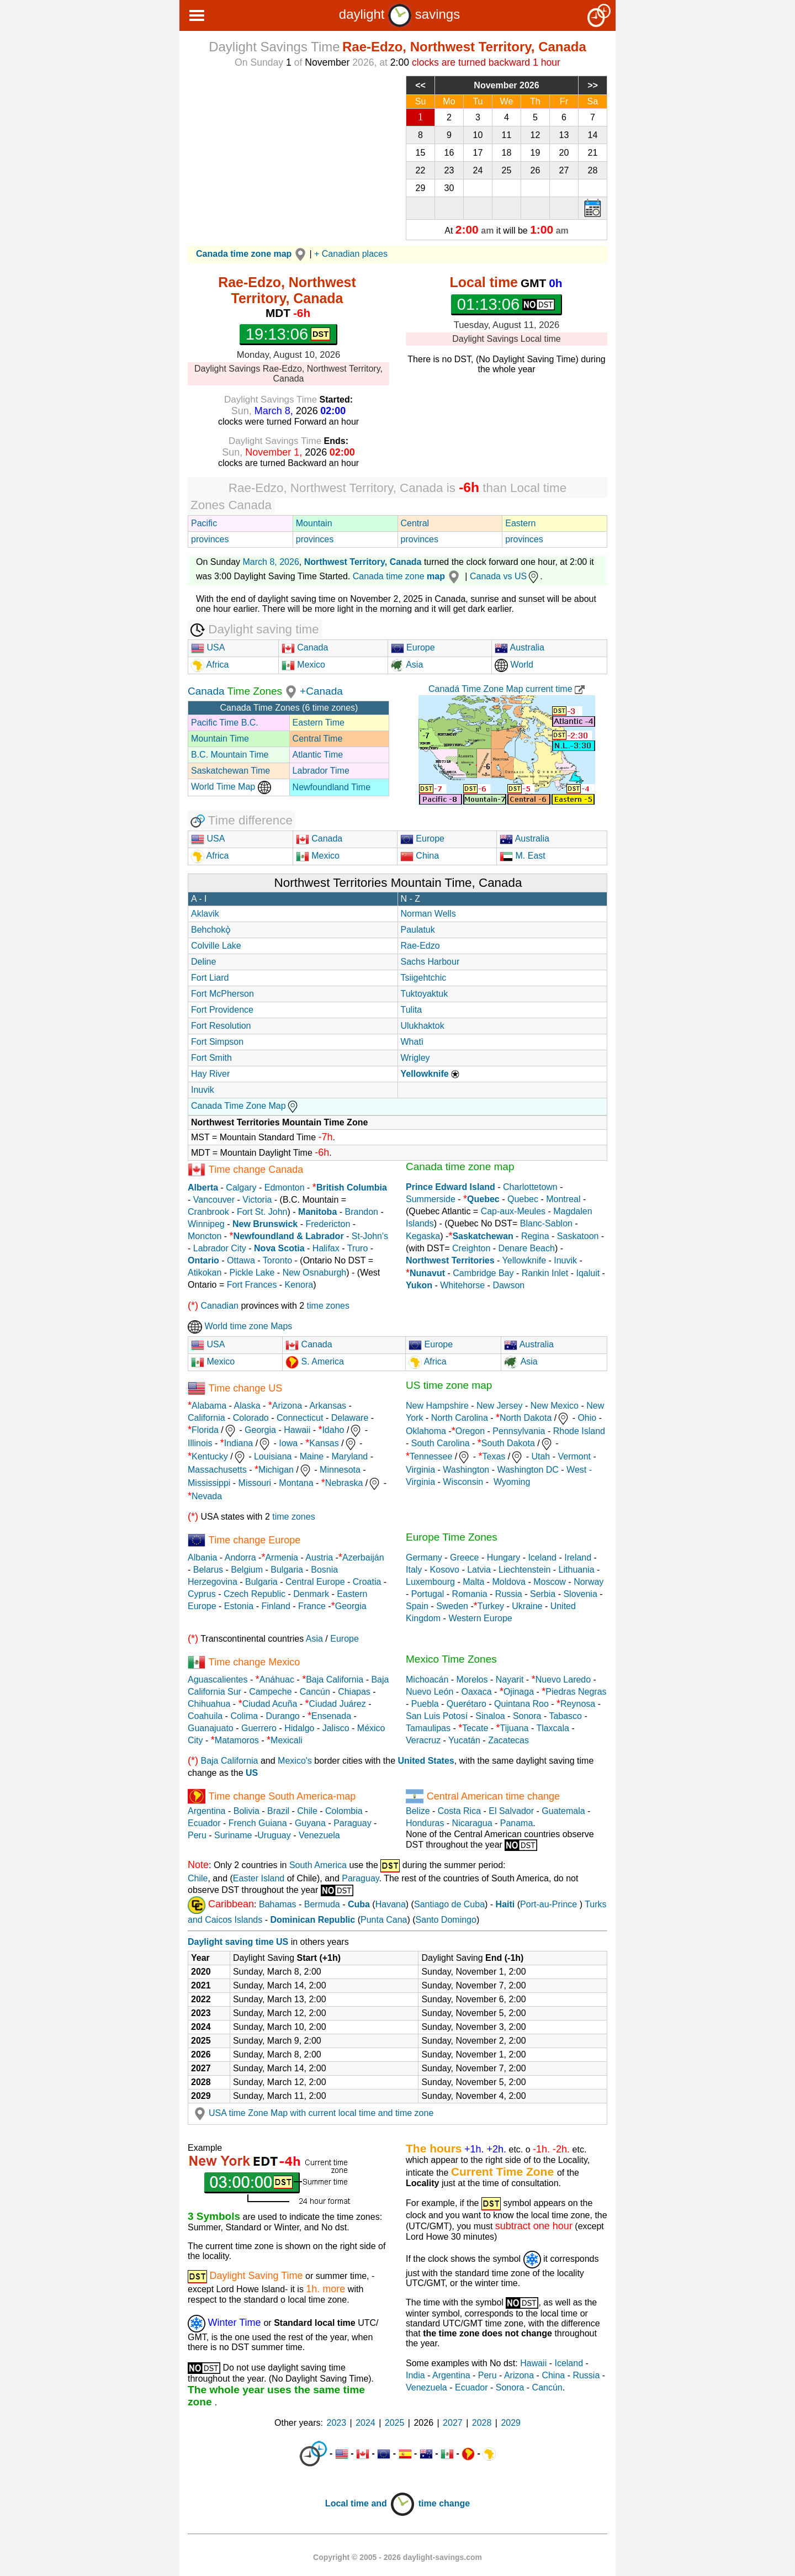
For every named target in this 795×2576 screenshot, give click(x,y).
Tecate (475, 1728)
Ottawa (241, 1260)
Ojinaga (519, 1691)
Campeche (270, 1691)
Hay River (210, 1073)
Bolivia (246, 1811)
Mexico (303, 664)
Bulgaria (287, 1569)
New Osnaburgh (315, 1272)
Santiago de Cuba (449, 1904)
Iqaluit (588, 1273)
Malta (473, 1581)
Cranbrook (208, 1211)
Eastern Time (318, 722)
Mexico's (295, 1760)
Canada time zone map (460, 1166)
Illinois (200, 1443)
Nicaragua (472, 1823)
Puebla (425, 1703)
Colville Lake (216, 945)
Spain (417, 1606)
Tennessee (431, 1456)
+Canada (321, 691)
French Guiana (258, 1823)
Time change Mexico (254, 1662)
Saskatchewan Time (230, 770)
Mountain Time (220, 738)
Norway (588, 1581)
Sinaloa (490, 1716)
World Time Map (231, 786)
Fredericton (327, 1224)
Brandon (362, 1211)
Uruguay (273, 1835)
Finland (275, 1606)
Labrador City (219, 1248)
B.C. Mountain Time (230, 754)
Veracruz (423, 1740)
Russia (508, 1594)
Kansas (323, 1443)
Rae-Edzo (420, 945)
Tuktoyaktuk (424, 993)
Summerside (430, 1199)
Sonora (527, 1716)
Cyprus (202, 1594)
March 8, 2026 (271, 562)
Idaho (333, 1430)
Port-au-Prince (548, 1904)
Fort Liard (210, 977)
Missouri (255, 1483)
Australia (519, 647)
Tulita (411, 1009)
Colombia (344, 1811)
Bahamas (277, 1904)
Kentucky (210, 1456)
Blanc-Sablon (546, 1223)
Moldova (509, 1581)
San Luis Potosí (437, 1716)
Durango (282, 1716)
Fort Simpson (217, 1041)
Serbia (542, 1594)
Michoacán (427, 1679)
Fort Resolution (221, 1025)
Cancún (315, 1691)
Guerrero (259, 1728)
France (312, 1606)
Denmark (311, 1594)
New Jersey (499, 1405)
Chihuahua (209, 1703)
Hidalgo (299, 1728)
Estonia (238, 1606)
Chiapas (354, 1691)
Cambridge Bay (483, 1273)
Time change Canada (256, 1169)
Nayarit (510, 1679)
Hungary (503, 1557)
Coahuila (205, 1716)
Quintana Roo (521, 1703)
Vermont (574, 1456)
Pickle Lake (252, 1272)
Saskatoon (578, 1236)
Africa (216, 664)
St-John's (370, 1236)
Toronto (277, 1260)
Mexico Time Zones (451, 1659)
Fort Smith (211, 1057)
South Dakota (508, 1443)
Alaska (247, 1405)
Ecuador (204, 1823)
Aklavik (205, 913)
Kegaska (423, 1236)
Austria (319, 1557)
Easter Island (258, 1878)
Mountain (314, 523)
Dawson (508, 1285)
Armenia (281, 1557)
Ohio (586, 1417)
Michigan (276, 1469)
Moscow (549, 1581)
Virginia (420, 1469)
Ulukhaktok (422, 1025)
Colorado (251, 1417)
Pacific (204, 523)
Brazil (278, 1811)
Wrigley (415, 1057)
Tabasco (565, 1716)
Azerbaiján (363, 1557)
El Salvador (511, 1811)
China (419, 855)
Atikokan (204, 1272)
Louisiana (273, 1456)
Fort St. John (262, 1211)
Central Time (318, 738)
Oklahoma (426, 1431)
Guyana (310, 1823)
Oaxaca (477, 1691)
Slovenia (580, 1594)
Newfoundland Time (331, 787)
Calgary (241, 1187)
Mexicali (287, 1740)
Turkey (491, 1606)
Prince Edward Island (450, 1187)
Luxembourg (430, 1581)
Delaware (350, 1417)
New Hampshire (437, 1405)
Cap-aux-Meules (513, 1211)
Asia (407, 664)
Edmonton (284, 1187)
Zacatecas (508, 1740)
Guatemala (563, 1811)
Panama (516, 1823)
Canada (305, 647)
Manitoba (317, 1211)
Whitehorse (462, 1285)
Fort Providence (222, 1009)
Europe (413, 647)
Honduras (425, 1823)
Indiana (238, 1443)
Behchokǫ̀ (211, 929)
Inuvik (202, 1089)
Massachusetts (217, 1469)
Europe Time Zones (451, 1537)
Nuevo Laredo (563, 1679)
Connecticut (300, 1417)
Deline (203, 961)
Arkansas (327, 1405)
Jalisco (335, 1728)
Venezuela (319, 1835)
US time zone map (449, 1385)
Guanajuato (211, 1728)
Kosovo (444, 1569)
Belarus (208, 1569)
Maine (312, 1456)
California (206, 1417)
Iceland (542, 1557)
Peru (197, 1835)
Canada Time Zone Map (245, 1105)
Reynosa (577, 1703)
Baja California (334, 1679)
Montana (296, 1483)
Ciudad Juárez (337, 1703)
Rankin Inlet (545, 1273)
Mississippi (209, 1483)
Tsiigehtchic (424, 977)
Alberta (203, 1187)
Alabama (209, 1405)
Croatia (367, 1581)
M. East (522, 855)
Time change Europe (254, 1540)
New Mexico (555, 1405)
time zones (328, 1305)
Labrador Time (321, 770)
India (415, 2375)
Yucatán (464, 1740)
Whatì (412, 1041)
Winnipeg (206, 1224)
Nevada (207, 1496)
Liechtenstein (524, 1569)
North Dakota (526, 1417)
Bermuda (322, 1904)
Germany (424, 1557)
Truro (357, 1248)
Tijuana (514, 1728)
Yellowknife (524, 1260)
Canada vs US (505, 576)
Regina (535, 1236)
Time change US (245, 1388)
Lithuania (577, 1569)
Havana (390, 1904)
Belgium (247, 1569)
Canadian (219, 1305)
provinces (210, 539)
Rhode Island (579, 1431)
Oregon (470, 1431)
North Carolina (459, 1417)
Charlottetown (530, 1187)
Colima (244, 1716)
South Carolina (440, 1443)
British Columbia (351, 1187)
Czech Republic (254, 1594)
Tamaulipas (428, 1728)
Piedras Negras (575, 1691)
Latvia (479, 1569)
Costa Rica (459, 1811)
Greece (464, 1557)
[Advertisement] (288, 153)
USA (208, 647)
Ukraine (527, 1606)
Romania (469, 1594)
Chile (307, 1811)
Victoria (257, 1199)
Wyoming (512, 1482)
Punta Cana (384, 1919)
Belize (418, 1811)
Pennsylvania (518, 1431)
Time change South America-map (282, 1796)
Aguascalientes (218, 1679)
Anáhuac (276, 1679)
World (514, 664)
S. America (321, 1361)
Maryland (349, 1456)
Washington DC (527, 1469)
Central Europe (315, 1581)
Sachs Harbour (430, 961)
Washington (466, 1469)
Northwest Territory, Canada (363, 562)
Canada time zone (408, 576)
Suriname (233, 1835)
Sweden (452, 1606)
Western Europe (480, 1618)
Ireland (577, 1557)
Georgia (260, 1430)
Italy (414, 1569)
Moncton (204, 1236)
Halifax (326, 1248)
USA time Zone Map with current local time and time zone (312, 2113)
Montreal (563, 1199)
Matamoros (237, 1740)
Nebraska (344, 1483)
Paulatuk (418, 929)
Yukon (419, 1285)
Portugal (427, 1594)
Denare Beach (527, 1248)
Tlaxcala (552, 1728)
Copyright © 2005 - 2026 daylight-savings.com (397, 2557)
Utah (540, 1456)
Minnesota (340, 1469)
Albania (202, 1557)
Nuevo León (429, 1691)
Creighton (471, 1248)
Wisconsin (463, 1482)
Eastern (520, 523)
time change (444, 2503)
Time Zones (255, 691)
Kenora (299, 1284)
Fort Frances (252, 1284)
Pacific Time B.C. (224, 722)
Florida (205, 1430)
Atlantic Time (318, 754)
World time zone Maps (240, 1326)
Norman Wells (428, 913)
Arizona (287, 1405)
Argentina (207, 1811)
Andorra (240, 1557)
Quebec (522, 1199)
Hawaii (297, 1430)
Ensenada (331, 1716)
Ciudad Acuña (270, 1703)
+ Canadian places (351, 253)
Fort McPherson (222, 993)
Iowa (288, 1443)
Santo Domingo (446, 1919)
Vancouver (214, 1199)
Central (415, 523)
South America (318, 1865)
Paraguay (352, 1823)
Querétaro (466, 1703)
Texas (494, 1456)
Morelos (472, 1679)
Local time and (370, 2503)
